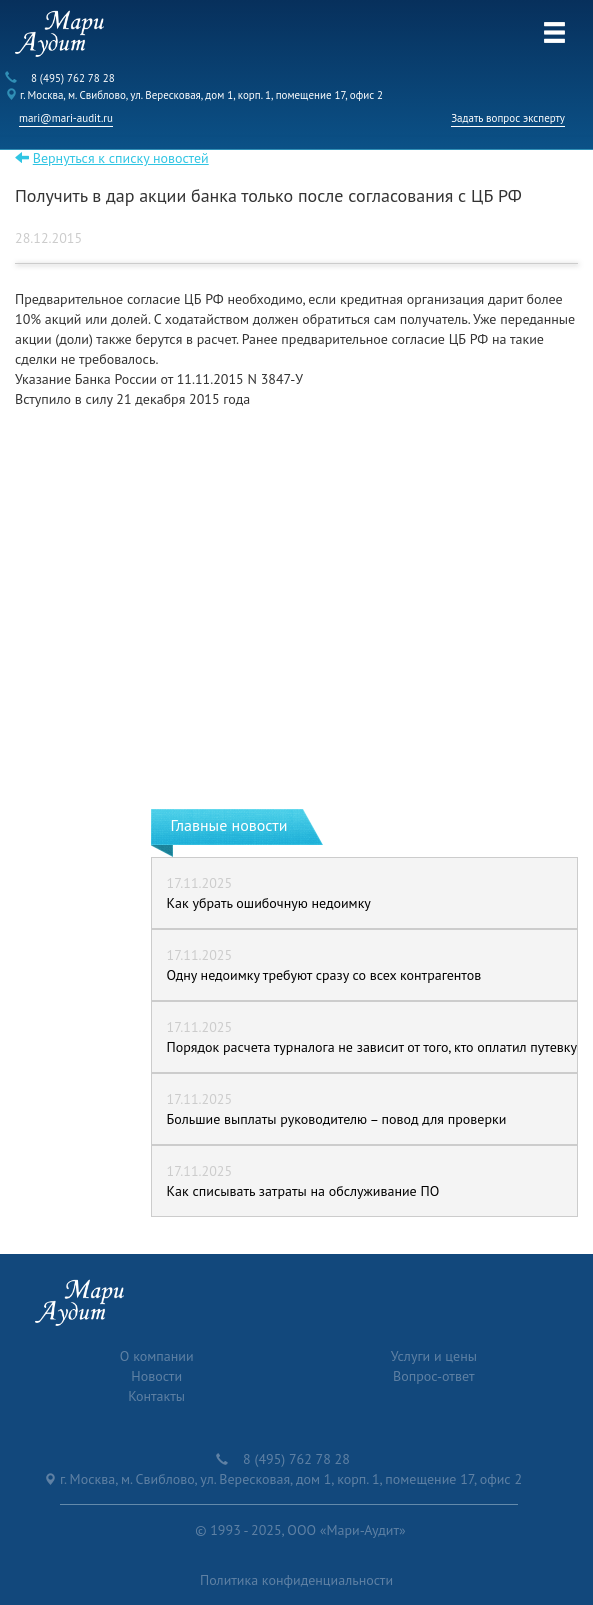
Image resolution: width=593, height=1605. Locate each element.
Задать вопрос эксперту (508, 118)
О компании (157, 1356)
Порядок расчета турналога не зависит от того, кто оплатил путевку (372, 1047)
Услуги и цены (434, 1356)
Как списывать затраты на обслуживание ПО (303, 1191)
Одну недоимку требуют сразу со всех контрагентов (324, 975)
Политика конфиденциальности (296, 1580)
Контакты (156, 1396)
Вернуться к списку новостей (121, 158)
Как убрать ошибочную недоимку (269, 903)
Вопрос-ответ (433, 1376)
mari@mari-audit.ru (66, 118)
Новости (156, 1376)
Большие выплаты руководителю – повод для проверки (337, 1119)
